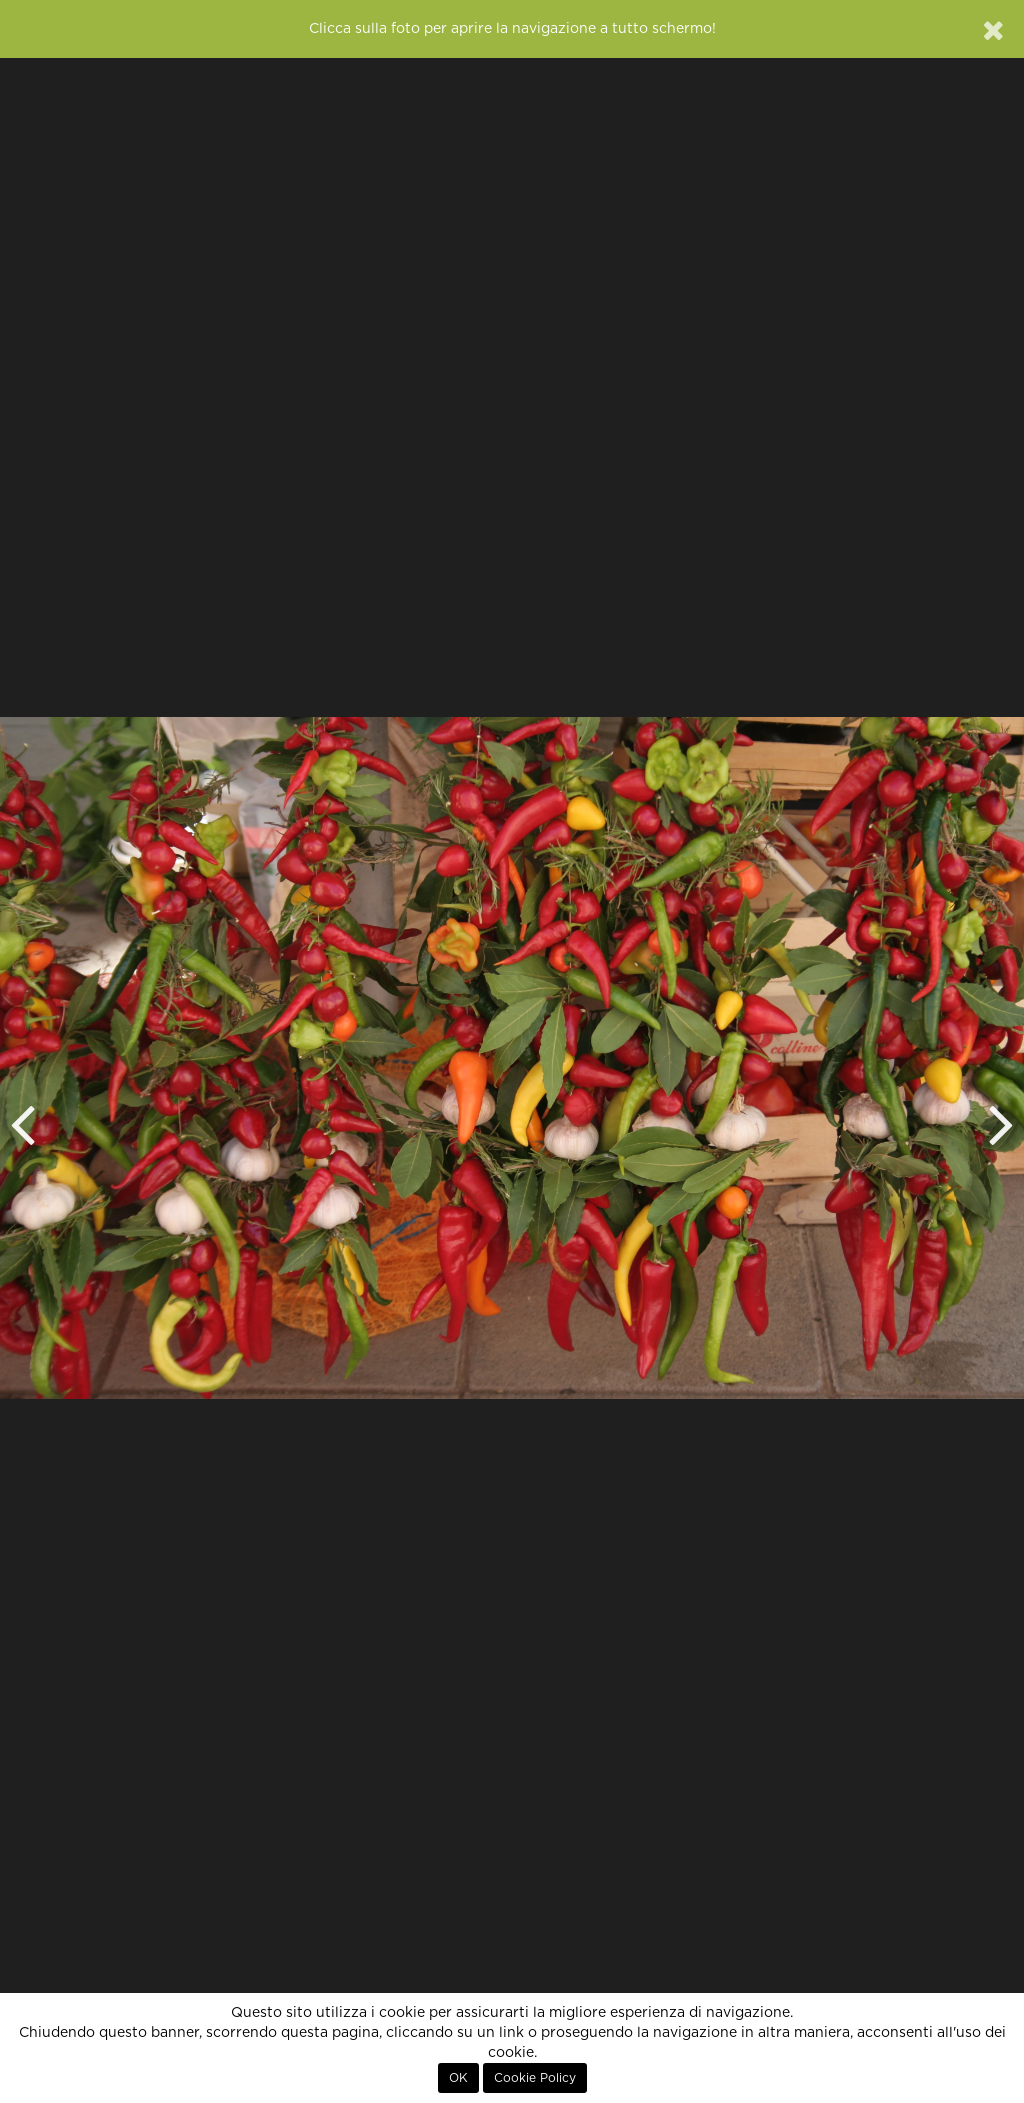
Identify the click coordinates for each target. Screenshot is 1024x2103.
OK (458, 2078)
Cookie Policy (535, 2078)
